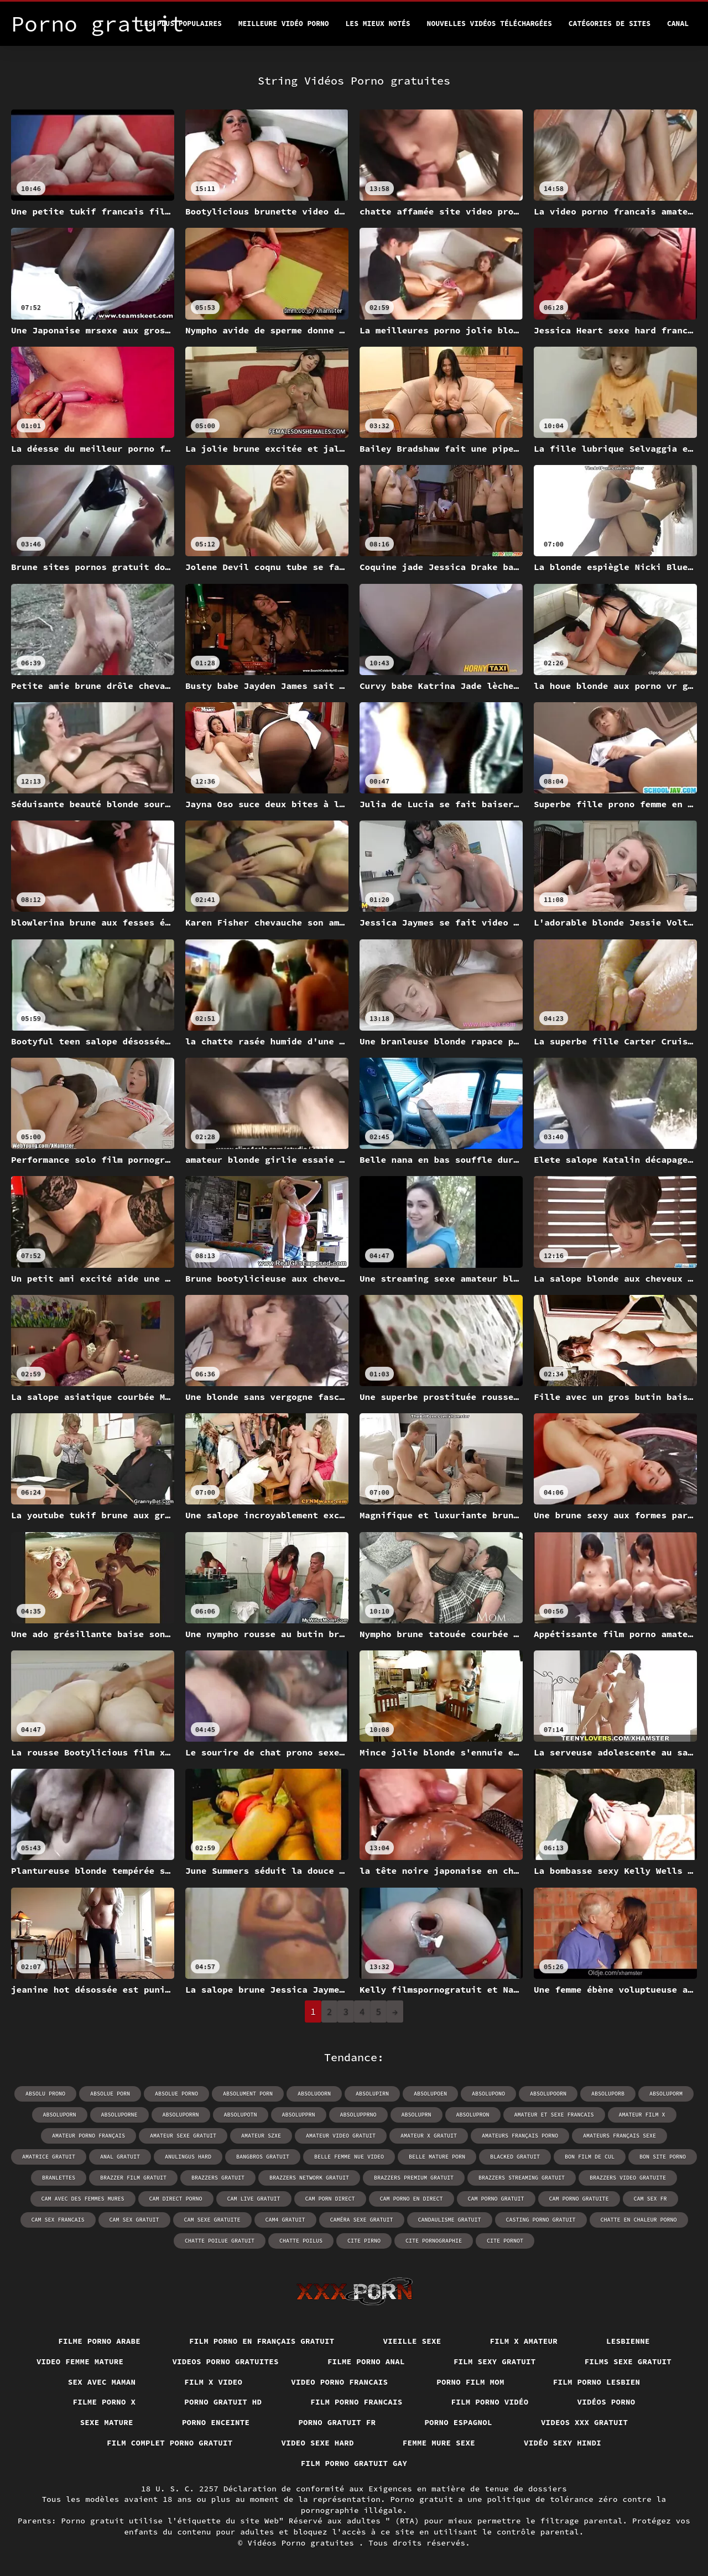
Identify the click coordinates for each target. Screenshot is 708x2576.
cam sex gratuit (134, 2219)
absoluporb (607, 2093)
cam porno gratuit (496, 2198)
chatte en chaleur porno (639, 2219)
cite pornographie (433, 2240)
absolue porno (176, 2093)
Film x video (213, 2382)
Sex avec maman (102, 2382)
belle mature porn (437, 2156)
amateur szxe (261, 2135)
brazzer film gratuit (133, 2177)
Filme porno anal (366, 2361)
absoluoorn (314, 2093)
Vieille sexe (412, 2341)
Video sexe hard (318, 2443)
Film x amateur (524, 2341)
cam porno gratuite (579, 2198)
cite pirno (364, 2240)
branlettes (58, 2177)
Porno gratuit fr (337, 2422)
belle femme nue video (349, 2156)
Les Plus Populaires (181, 23)
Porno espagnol (458, 2422)
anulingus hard (188, 2156)
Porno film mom (470, 2382)
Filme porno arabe (99, 2341)
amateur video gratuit (341, 2135)
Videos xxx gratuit (584, 2422)
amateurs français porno (520, 2135)
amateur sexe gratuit (183, 2135)
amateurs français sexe (619, 2135)
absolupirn (372, 2093)
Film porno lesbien (597, 2382)
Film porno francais (356, 2402)
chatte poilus (300, 2240)
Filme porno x (104, 2402)
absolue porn (110, 2093)
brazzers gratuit (217, 2177)
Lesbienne (628, 2341)
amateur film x (642, 2114)
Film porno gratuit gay (354, 2463)
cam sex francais (58, 2219)
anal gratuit (120, 2156)
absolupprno (358, 2114)
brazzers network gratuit (309, 2177)
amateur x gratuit (428, 2135)
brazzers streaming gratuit (521, 2177)
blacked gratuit (515, 2156)
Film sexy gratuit (495, 2361)
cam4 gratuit (285, 2219)
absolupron (473, 2114)
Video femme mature (80, 2361)
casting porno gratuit (541, 2219)
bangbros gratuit (262, 2156)
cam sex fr (650, 2198)
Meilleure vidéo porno (283, 23)
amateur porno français (88, 2135)
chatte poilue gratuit (219, 2240)
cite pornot (505, 2240)
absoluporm (666, 2093)
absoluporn (59, 2114)
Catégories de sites (609, 23)
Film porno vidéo (490, 2402)
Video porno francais (339, 2382)
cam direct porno (175, 2198)
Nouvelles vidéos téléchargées (489, 23)
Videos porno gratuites (225, 2361)
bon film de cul (590, 2156)
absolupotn (240, 2114)
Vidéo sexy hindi (562, 2443)
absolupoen (430, 2093)
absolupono (488, 2093)
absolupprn (298, 2114)
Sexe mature (106, 2422)
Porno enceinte (216, 2422)
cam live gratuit (253, 2198)
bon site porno (662, 2156)
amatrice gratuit (48, 2156)
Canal (678, 23)
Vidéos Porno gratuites (303, 2543)
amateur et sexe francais (554, 2114)
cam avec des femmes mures (82, 2198)
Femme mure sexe (439, 2443)
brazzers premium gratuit (414, 2177)
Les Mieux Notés (378, 23)
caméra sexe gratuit (361, 2219)
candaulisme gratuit (449, 2219)
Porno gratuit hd (223, 2402)
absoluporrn (181, 2114)
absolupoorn (548, 2093)
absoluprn (416, 2114)
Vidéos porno (606, 2402)
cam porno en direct (411, 2198)
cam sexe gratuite (212, 2219)
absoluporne (119, 2114)
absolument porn (248, 2093)
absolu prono (45, 2093)
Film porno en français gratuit (262, 2341)
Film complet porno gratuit (170, 2443)
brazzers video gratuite (628, 2177)
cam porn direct (330, 2198)
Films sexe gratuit (628, 2361)
